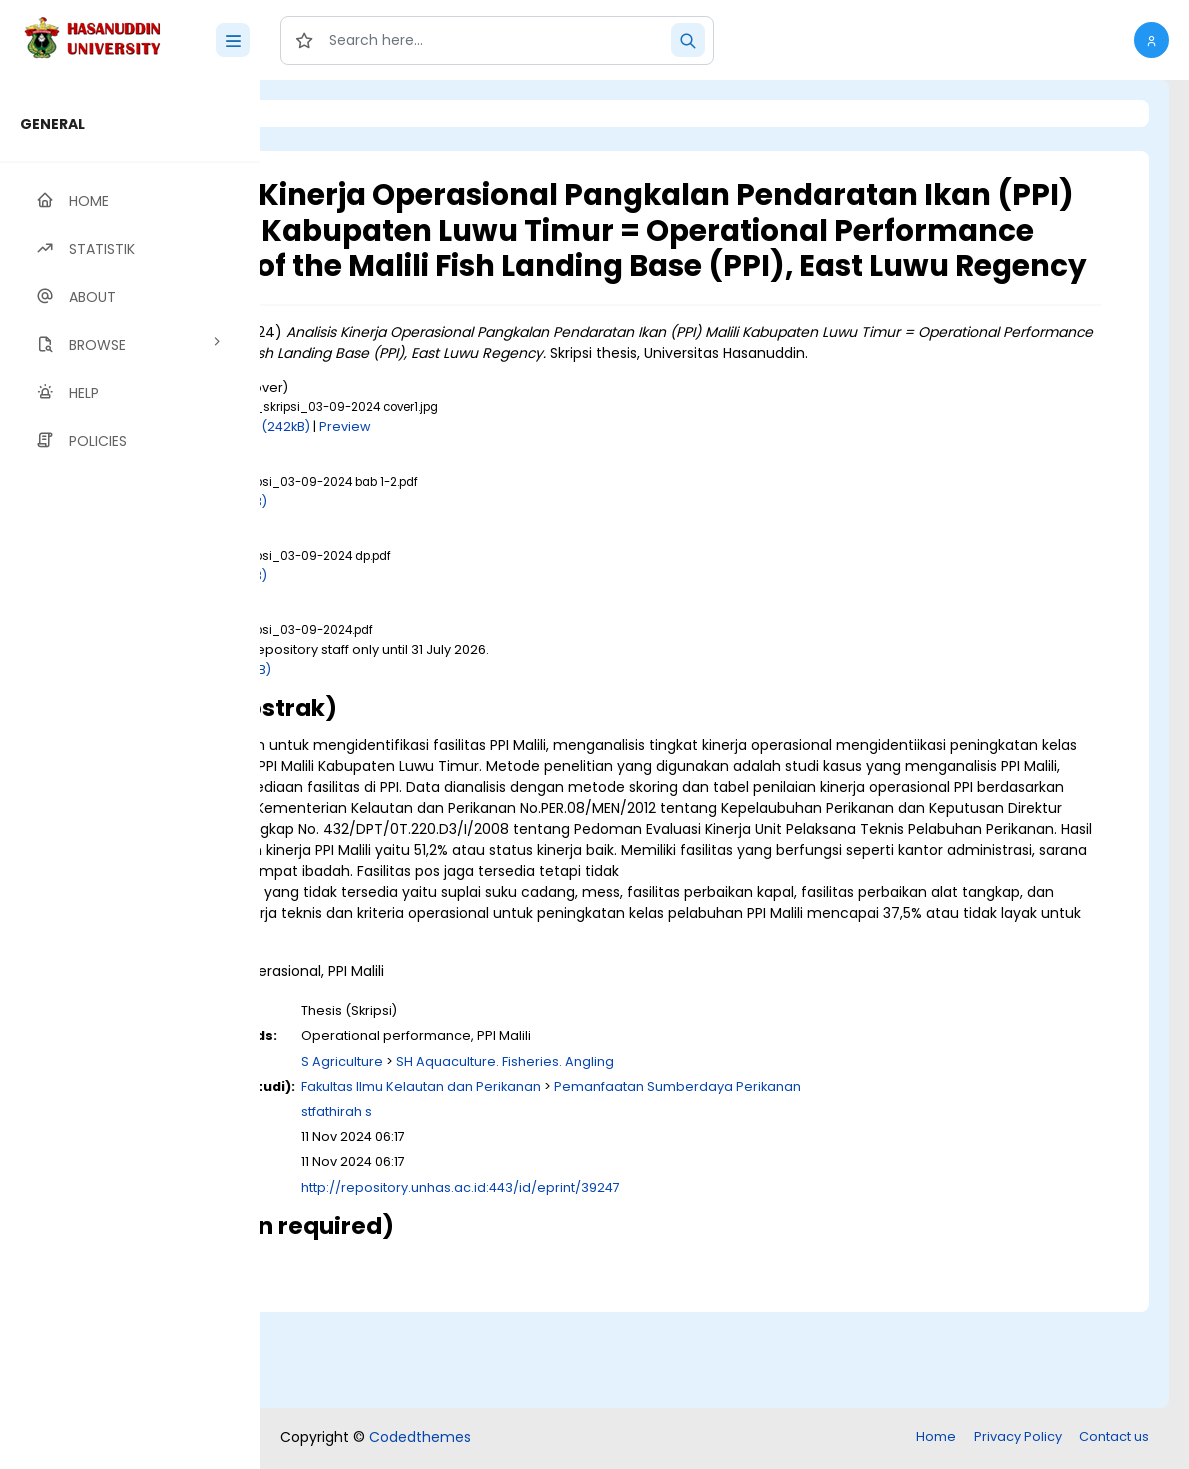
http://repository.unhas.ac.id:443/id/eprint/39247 (682, 1285)
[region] (130, 774)
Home (936, 1438)
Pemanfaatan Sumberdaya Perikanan (899, 1184)
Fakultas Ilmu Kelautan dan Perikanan (643, 1184)
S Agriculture (564, 1159)
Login (345, 113)
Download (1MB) (437, 557)
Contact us (1114, 1438)
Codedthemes (420, 1439)
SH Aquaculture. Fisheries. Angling (727, 1159)
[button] (1151, 40)
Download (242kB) (472, 483)
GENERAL (52, 124)
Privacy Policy (1018, 1438)
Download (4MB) (439, 725)
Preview (567, 483)
